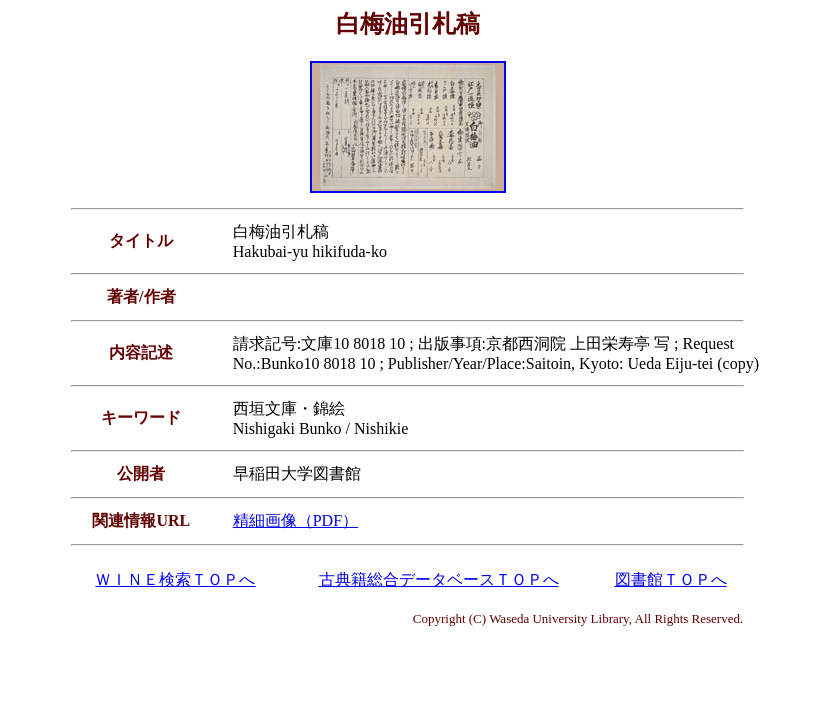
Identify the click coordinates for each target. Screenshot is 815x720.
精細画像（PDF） (295, 520)
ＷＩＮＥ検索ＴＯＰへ (175, 579)
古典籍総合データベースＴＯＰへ (439, 579)
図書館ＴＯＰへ (671, 579)
